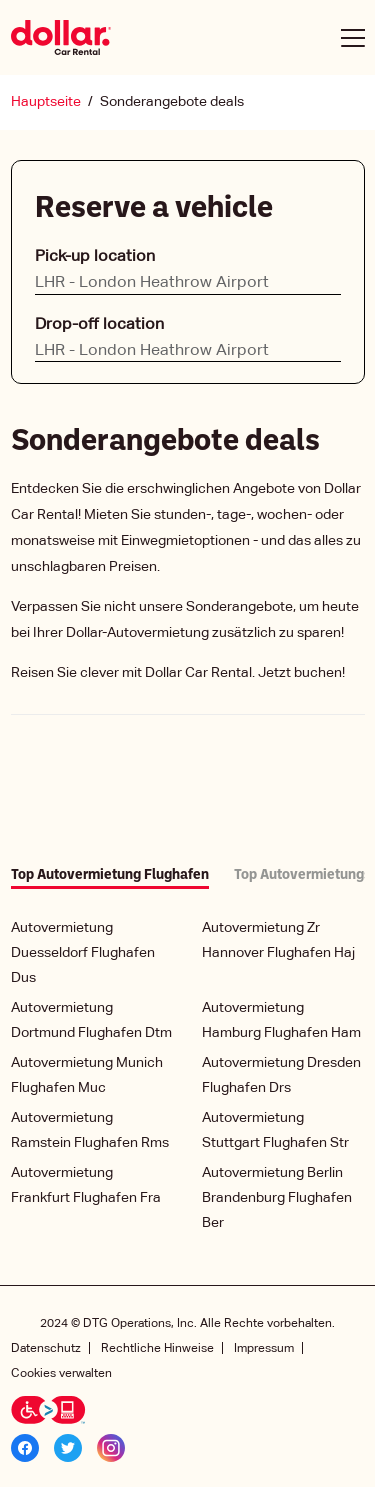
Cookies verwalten (61, 1373)
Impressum (264, 1348)
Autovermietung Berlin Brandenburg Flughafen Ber (277, 1198)
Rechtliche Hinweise (157, 1348)
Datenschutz (46, 1348)
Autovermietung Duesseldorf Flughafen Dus (83, 953)
